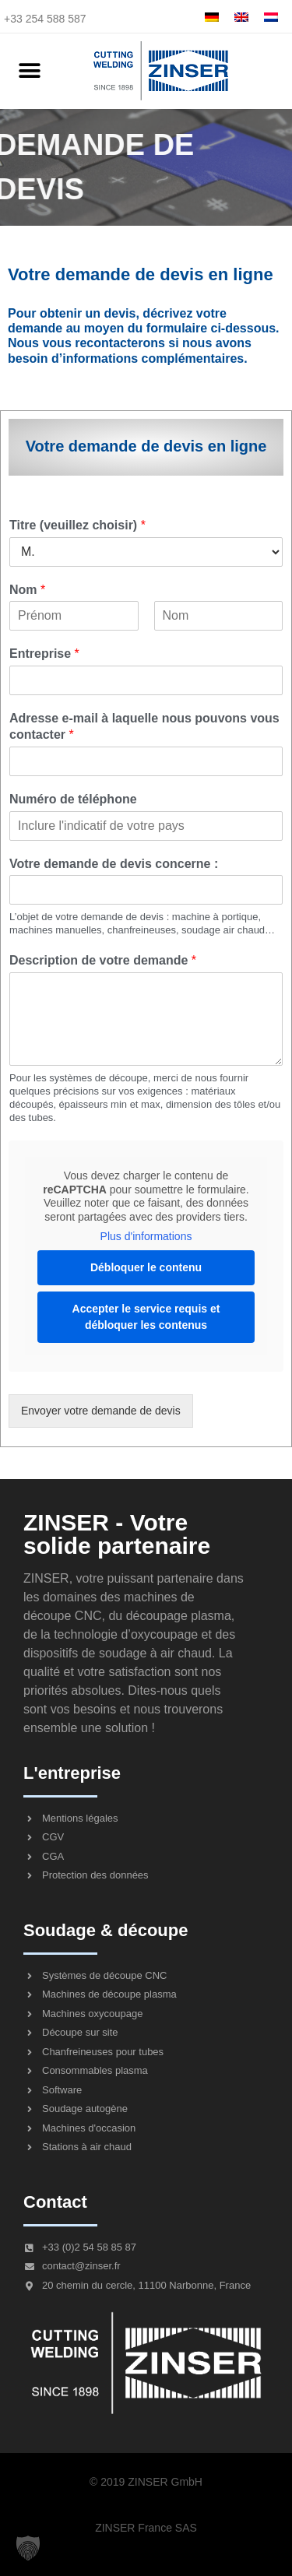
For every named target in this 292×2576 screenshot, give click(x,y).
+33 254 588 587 (45, 18)
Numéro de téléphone (73, 799)
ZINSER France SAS (146, 2528)
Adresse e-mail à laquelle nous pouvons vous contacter (144, 726)
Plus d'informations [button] (146, 1236)
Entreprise (44, 653)
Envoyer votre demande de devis (101, 1410)
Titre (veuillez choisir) (77, 525)
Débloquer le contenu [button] (146, 1266)
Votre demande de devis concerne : (113, 863)
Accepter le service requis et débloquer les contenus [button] (146, 1316)
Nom (27, 589)
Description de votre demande (102, 960)
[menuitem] (212, 16)
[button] (29, 71)
